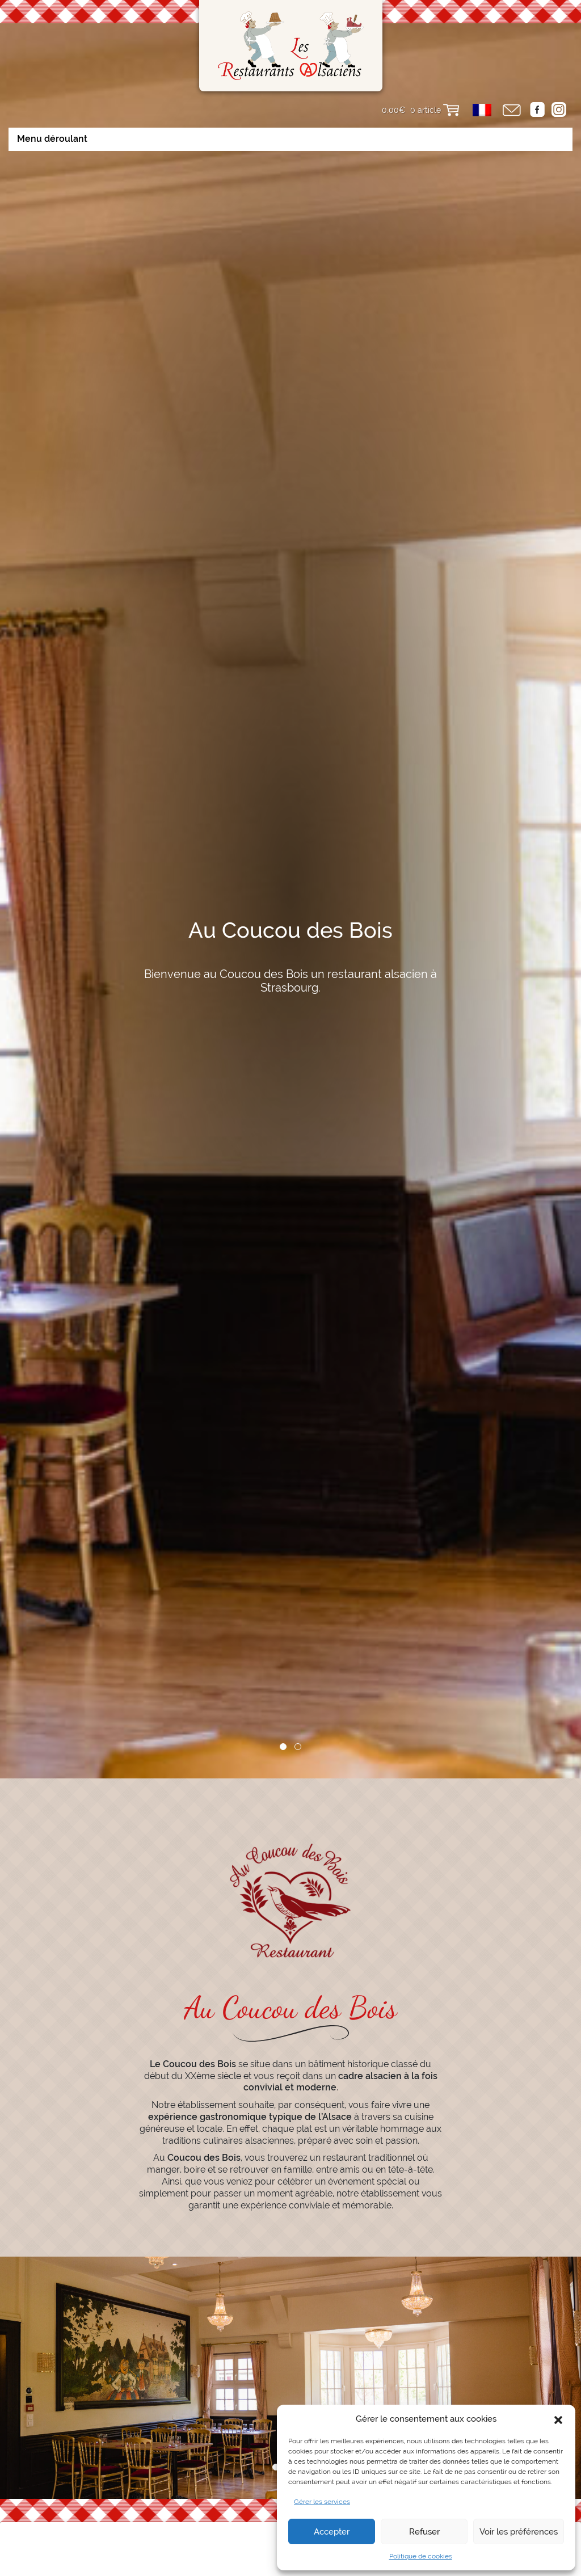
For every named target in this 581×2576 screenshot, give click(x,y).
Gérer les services (322, 2502)
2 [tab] (297, 1846)
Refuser (424, 2532)
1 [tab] (283, 1846)
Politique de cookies (420, 2556)
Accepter (332, 2532)
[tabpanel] (290, 939)
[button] (558, 2419)
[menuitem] (482, 110)
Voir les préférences (518, 2532)
